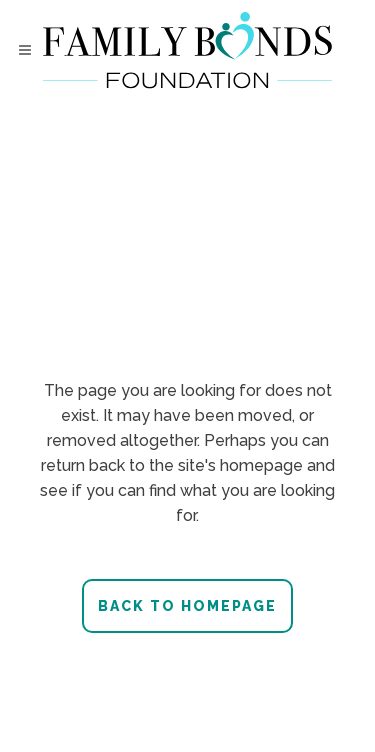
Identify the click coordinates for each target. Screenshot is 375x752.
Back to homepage (187, 606)
